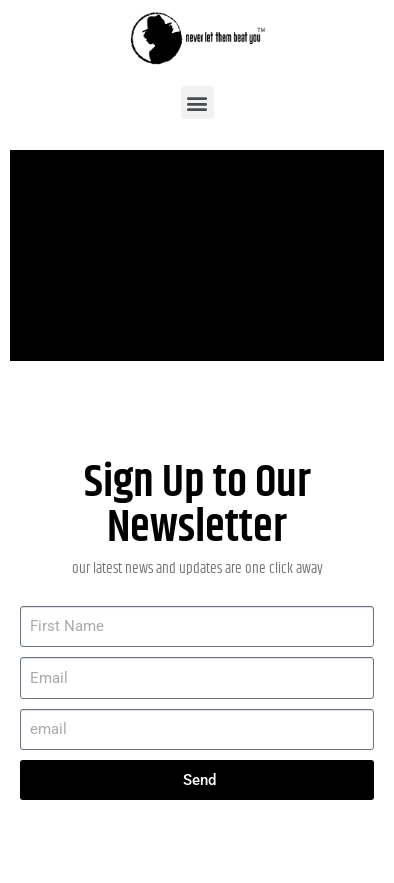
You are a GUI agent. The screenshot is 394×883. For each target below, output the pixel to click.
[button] (197, 102)
